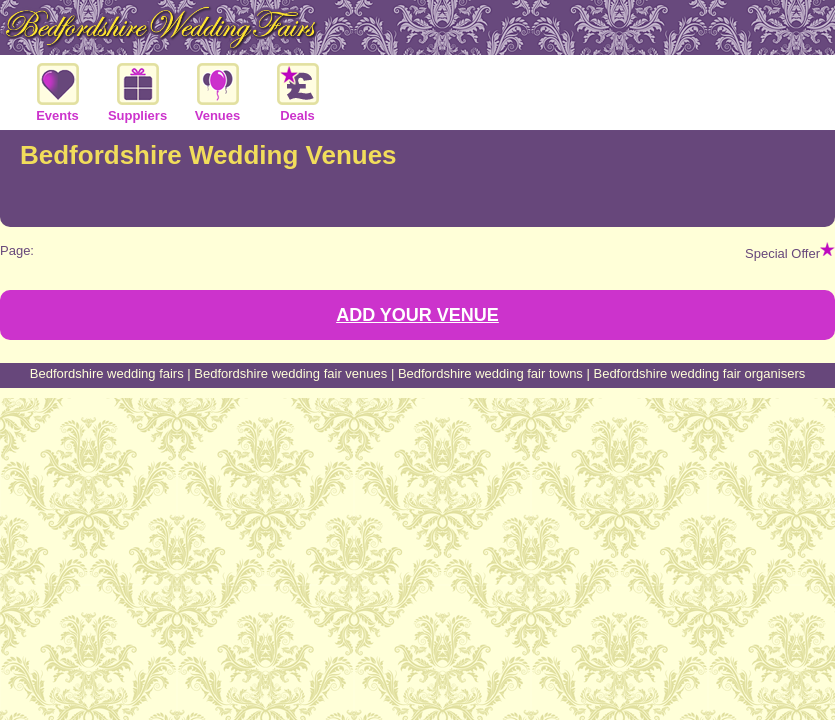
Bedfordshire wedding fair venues (290, 373)
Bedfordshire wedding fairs (107, 373)
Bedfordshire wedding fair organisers (699, 373)
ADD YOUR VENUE (417, 315)
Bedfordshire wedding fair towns (490, 373)
